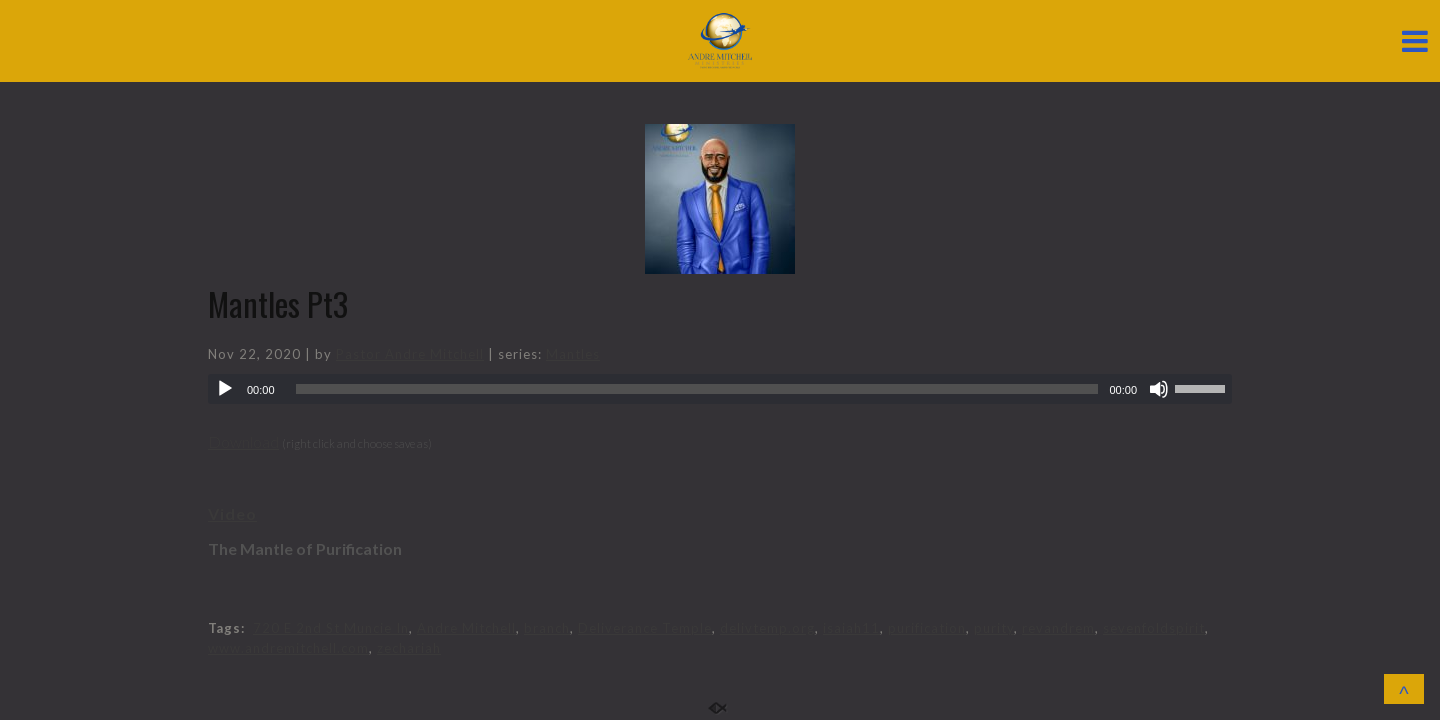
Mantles (573, 354)
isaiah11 (851, 628)
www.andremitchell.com (288, 648)
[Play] (225, 389)
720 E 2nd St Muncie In (331, 628)
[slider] (697, 389)
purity (994, 628)
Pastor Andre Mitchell (410, 354)
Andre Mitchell (466, 628)
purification (927, 628)
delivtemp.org (767, 628)
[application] (720, 389)
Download (243, 441)
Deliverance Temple (645, 628)
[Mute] (1159, 389)
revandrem (1058, 628)
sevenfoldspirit (1154, 628)
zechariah (409, 648)
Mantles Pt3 (278, 303)
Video (232, 513)
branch (547, 628)
